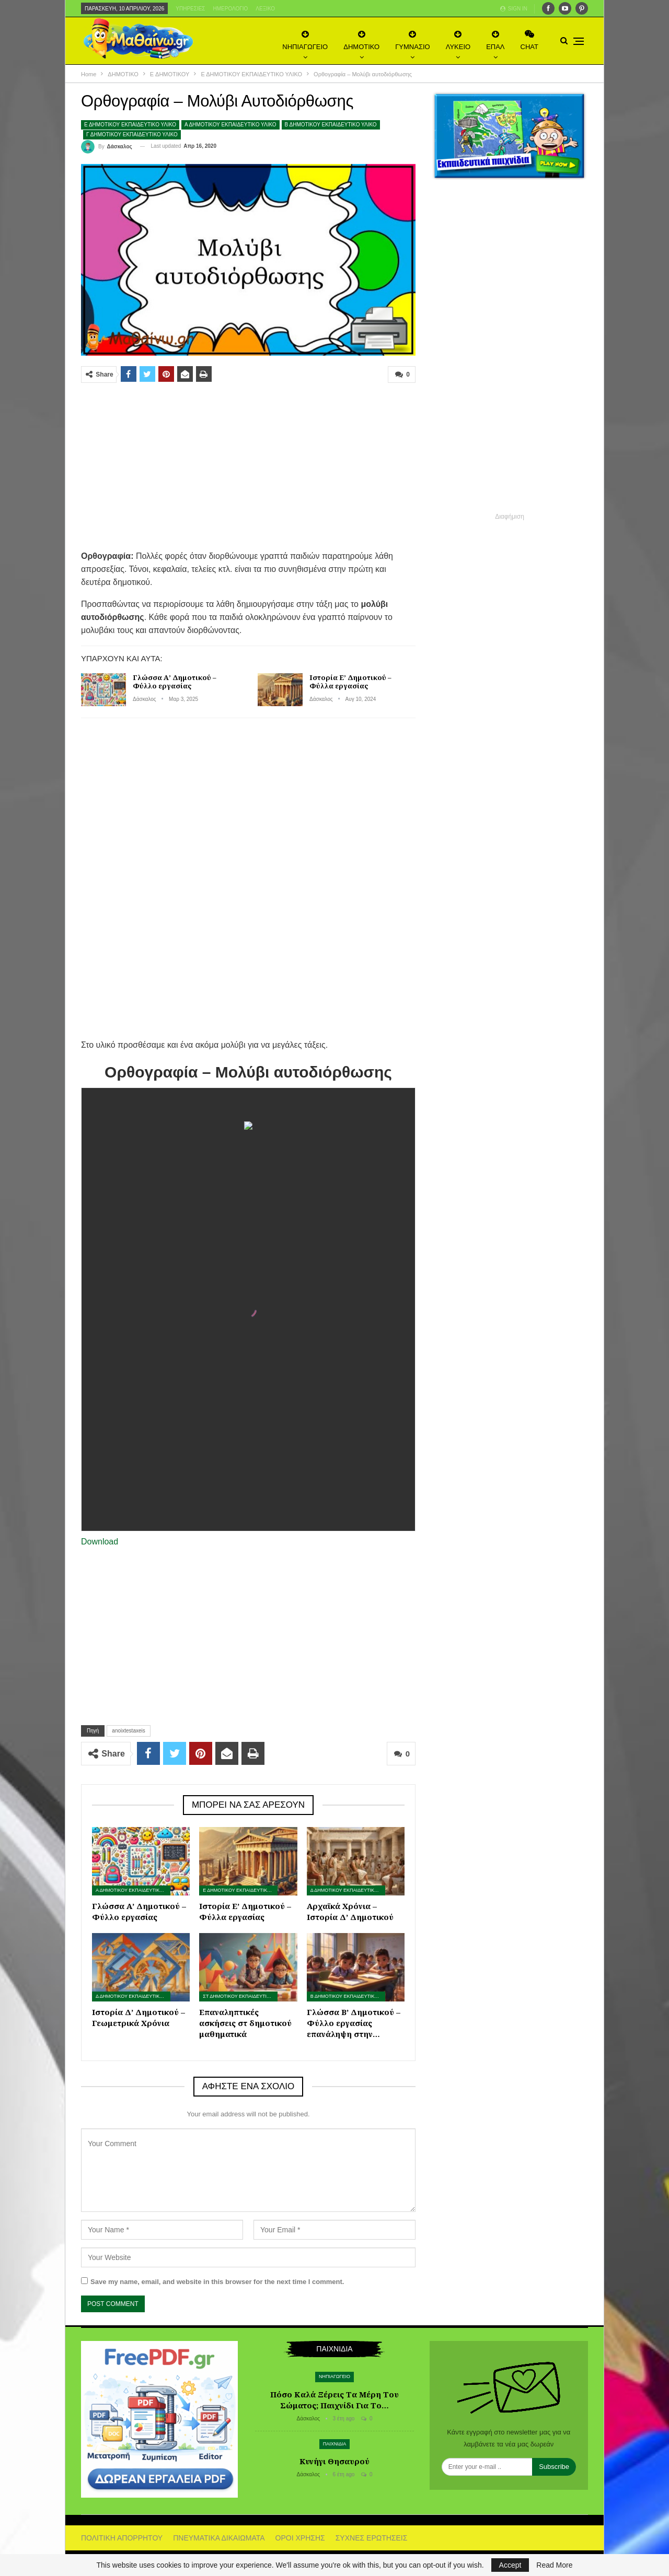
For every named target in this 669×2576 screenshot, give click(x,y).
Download (99, 1541)
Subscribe (554, 2466)
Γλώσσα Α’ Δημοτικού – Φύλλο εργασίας (174, 681)
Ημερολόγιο (230, 8)
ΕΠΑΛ (495, 40)
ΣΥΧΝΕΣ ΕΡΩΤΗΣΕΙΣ (372, 2538)
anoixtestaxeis (128, 1731)
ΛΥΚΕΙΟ (458, 40)
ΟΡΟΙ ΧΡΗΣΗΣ (300, 2538)
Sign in (513, 8)
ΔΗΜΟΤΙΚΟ (361, 40)
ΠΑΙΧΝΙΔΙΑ (335, 2443)
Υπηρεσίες (190, 8)
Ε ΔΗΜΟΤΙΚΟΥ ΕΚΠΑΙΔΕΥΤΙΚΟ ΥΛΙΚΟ (130, 124)
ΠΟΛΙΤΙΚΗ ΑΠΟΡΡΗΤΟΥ (122, 2538)
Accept (510, 2565)
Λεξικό (265, 8)
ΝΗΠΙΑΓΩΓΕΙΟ (305, 40)
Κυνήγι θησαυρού (334, 2461)
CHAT (529, 40)
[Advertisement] (248, 466)
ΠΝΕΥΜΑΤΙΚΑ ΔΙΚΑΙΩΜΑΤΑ (218, 2538)
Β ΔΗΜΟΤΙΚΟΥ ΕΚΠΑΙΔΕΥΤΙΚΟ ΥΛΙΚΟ (331, 124)
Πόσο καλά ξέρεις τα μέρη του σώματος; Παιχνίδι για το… (334, 2399)
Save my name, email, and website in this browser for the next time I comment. (217, 2282)
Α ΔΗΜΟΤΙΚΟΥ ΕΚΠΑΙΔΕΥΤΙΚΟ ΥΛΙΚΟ (230, 124)
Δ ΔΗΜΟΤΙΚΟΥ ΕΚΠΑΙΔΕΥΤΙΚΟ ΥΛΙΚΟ (347, 1890)
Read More (554, 2565)
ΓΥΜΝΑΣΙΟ (412, 40)
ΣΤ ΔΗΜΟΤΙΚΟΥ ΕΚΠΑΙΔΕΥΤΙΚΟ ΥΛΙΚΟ (240, 1996)
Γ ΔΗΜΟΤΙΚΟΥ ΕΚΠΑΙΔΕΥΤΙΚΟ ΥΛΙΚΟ (132, 134)
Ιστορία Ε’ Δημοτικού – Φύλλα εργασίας (350, 681)
